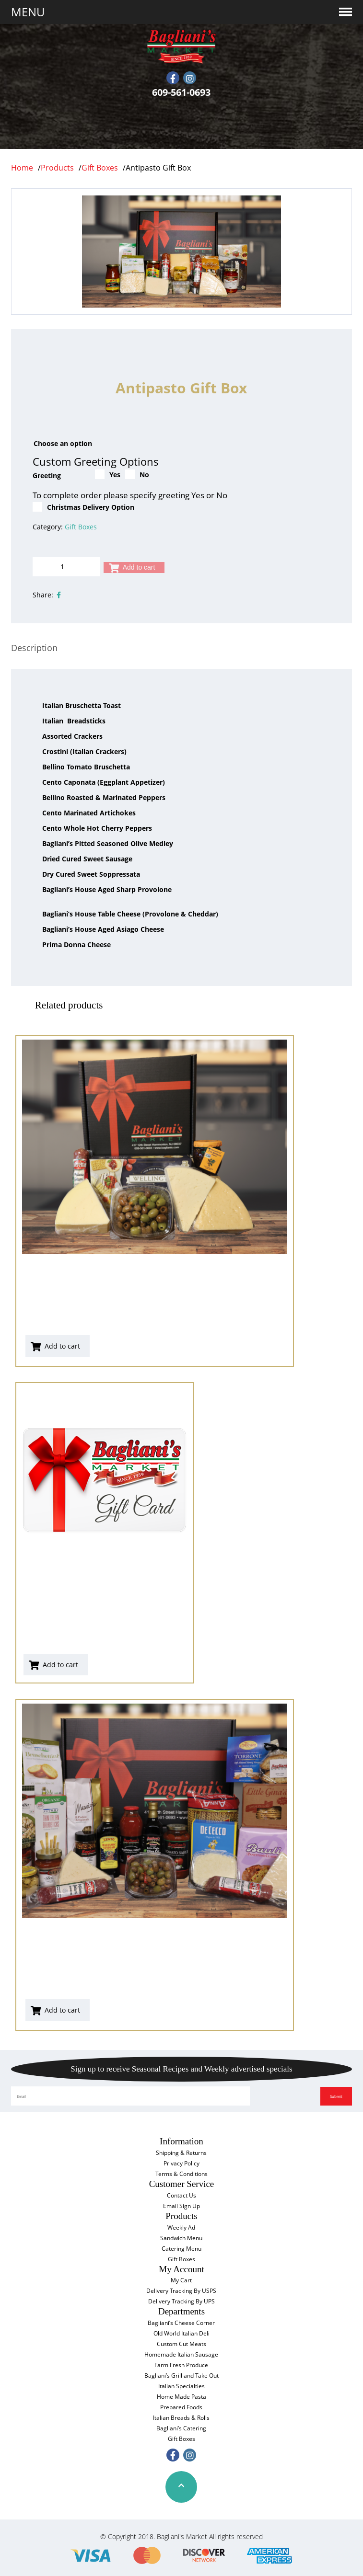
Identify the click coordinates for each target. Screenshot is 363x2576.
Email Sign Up (181, 2206)
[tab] (34, 648)
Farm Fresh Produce (181, 2365)
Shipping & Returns (181, 2153)
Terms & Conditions (181, 2174)
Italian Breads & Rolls (181, 2418)
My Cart (181, 2280)
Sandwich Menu (181, 2238)
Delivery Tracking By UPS (181, 2301)
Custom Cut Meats (181, 2344)
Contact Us (181, 2195)
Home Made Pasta (181, 2397)
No (137, 474)
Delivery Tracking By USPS (181, 2291)
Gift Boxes (81, 526)
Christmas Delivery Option (83, 507)
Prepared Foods (181, 2407)
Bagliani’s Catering (181, 2428)
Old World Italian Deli (181, 2333)
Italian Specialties (181, 2386)
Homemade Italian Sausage (181, 2354)
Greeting (47, 475)
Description (34, 647)
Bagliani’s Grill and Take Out (181, 2375)
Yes (107, 474)
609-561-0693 (181, 92)
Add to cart (139, 567)
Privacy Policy (181, 2163)
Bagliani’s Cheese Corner (181, 2323)
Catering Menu (181, 2248)
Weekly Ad (181, 2227)
